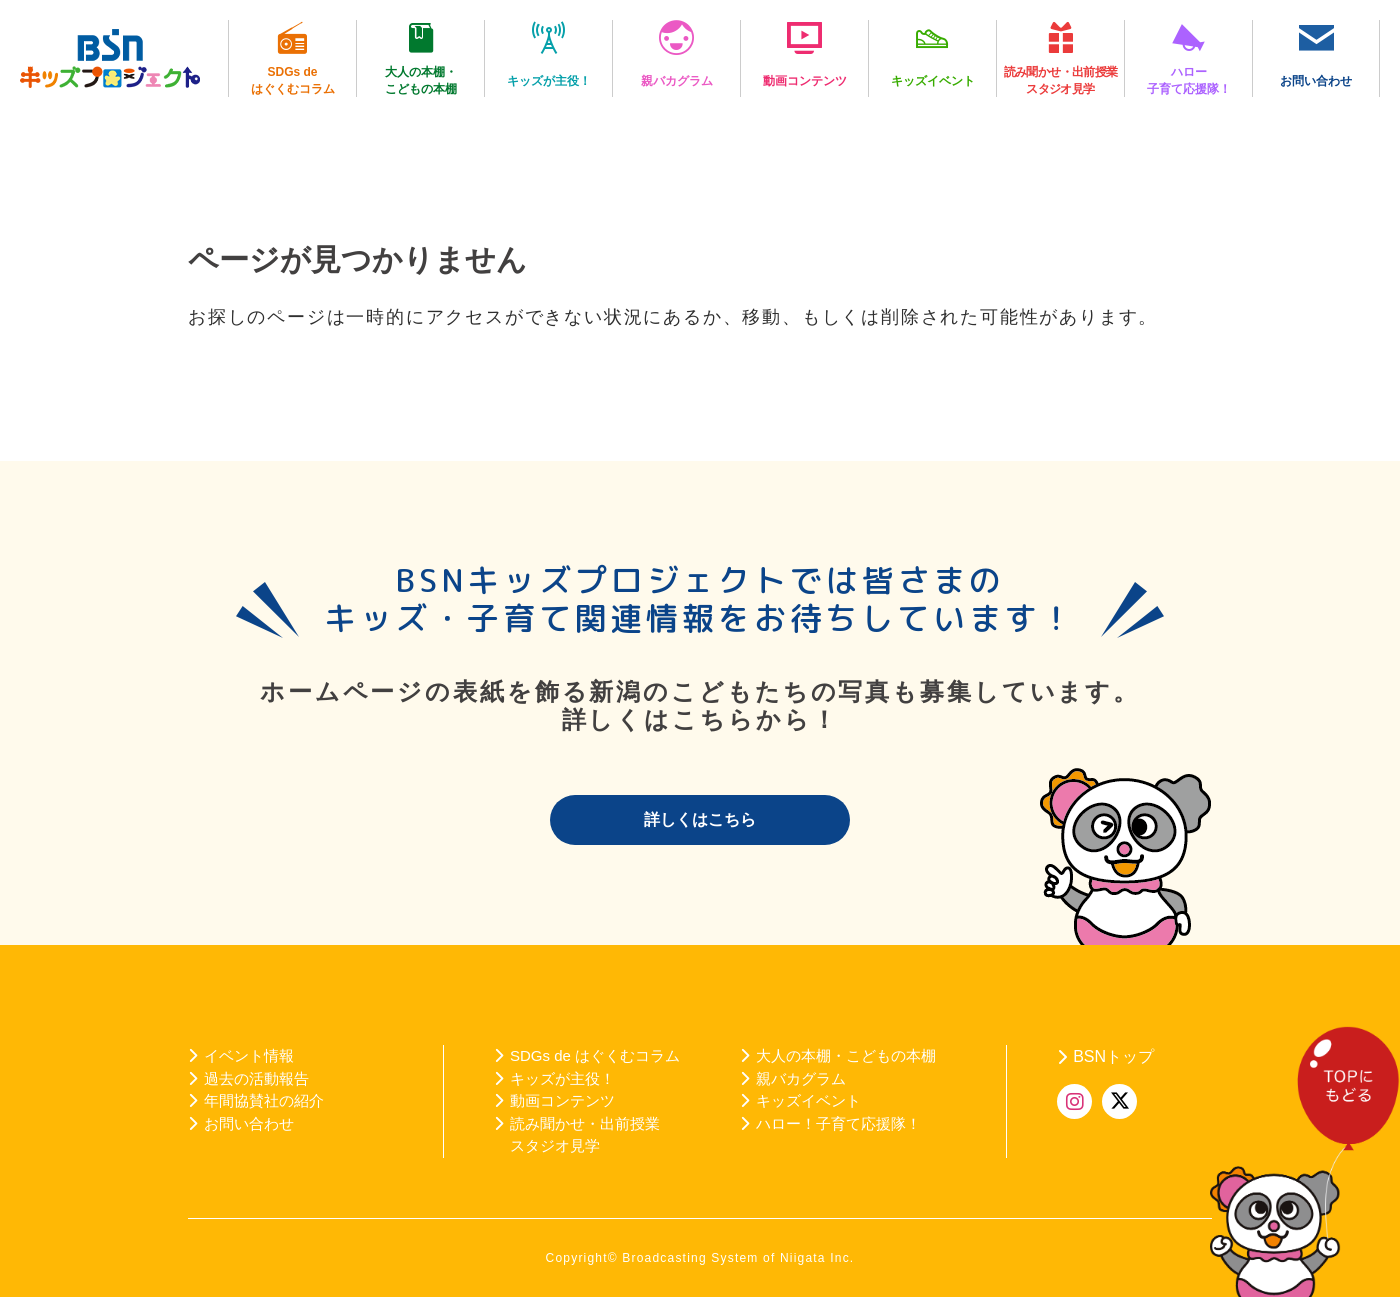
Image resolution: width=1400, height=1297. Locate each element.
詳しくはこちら (700, 819)
